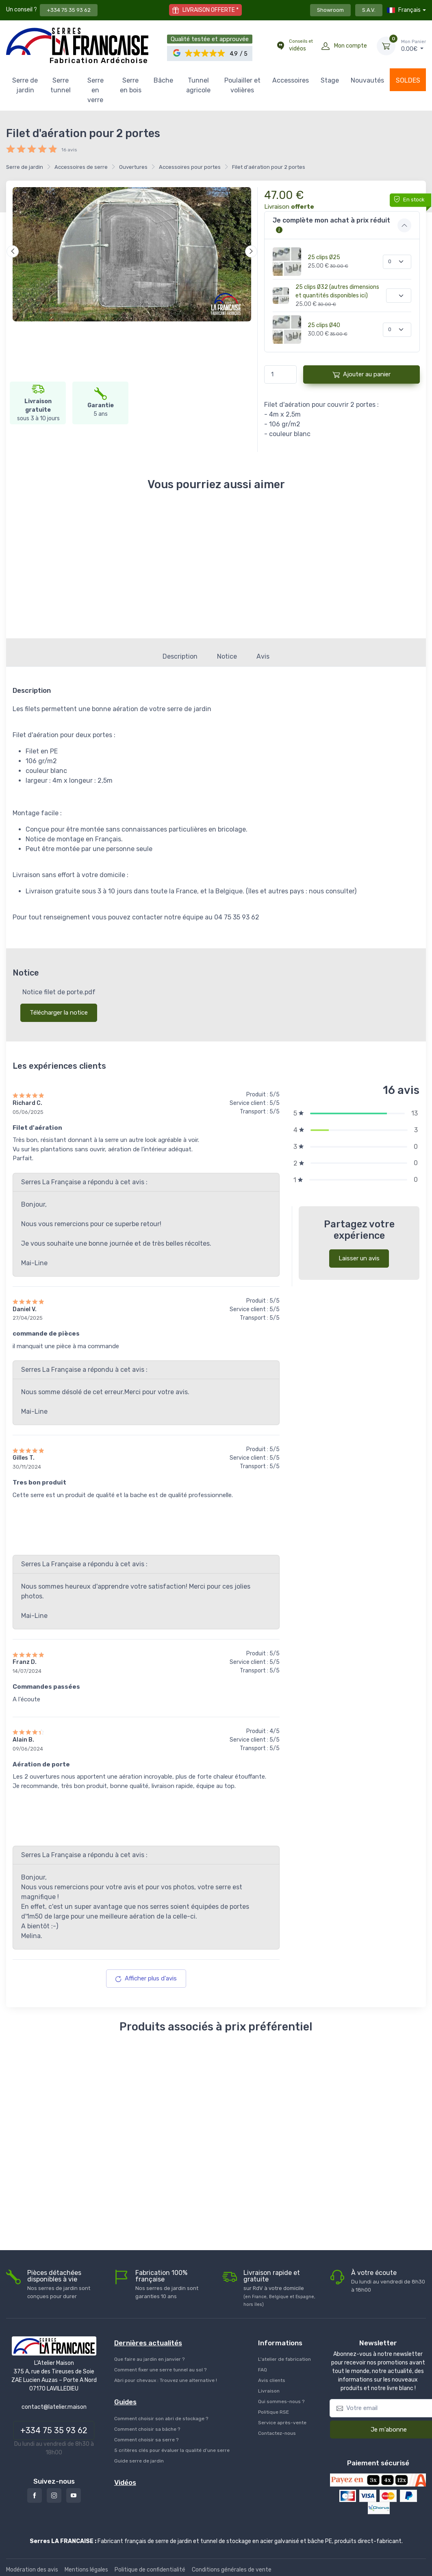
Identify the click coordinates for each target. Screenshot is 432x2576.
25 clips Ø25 (324, 257)
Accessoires (290, 80)
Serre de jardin (25, 85)
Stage (330, 80)
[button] (205, 53)
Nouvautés (367, 80)
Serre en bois (130, 85)
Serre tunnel (60, 85)
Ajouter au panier (361, 374)
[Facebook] (34, 2491)
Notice (227, 651)
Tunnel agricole (198, 85)
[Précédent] (13, 251)
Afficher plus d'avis (146, 1973)
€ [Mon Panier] (413, 45)
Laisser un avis (359, 1253)
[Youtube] (73, 2491)
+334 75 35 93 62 (69, 10)
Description (180, 651)
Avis (262, 651)
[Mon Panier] (386, 46)
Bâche (163, 80)
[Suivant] (251, 251)
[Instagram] (54, 2491)
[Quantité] (397, 262)
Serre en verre (95, 90)
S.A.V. (369, 10)
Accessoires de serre (81, 167)
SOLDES (408, 80)
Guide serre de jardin (139, 2456)
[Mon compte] (325, 46)
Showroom (330, 10)
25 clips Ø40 (324, 325)
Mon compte (350, 45)
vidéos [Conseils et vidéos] (301, 45)
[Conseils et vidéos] (280, 46)
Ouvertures (133, 167)
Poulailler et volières (242, 85)
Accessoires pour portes (190, 167)
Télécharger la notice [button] (59, 1007)
